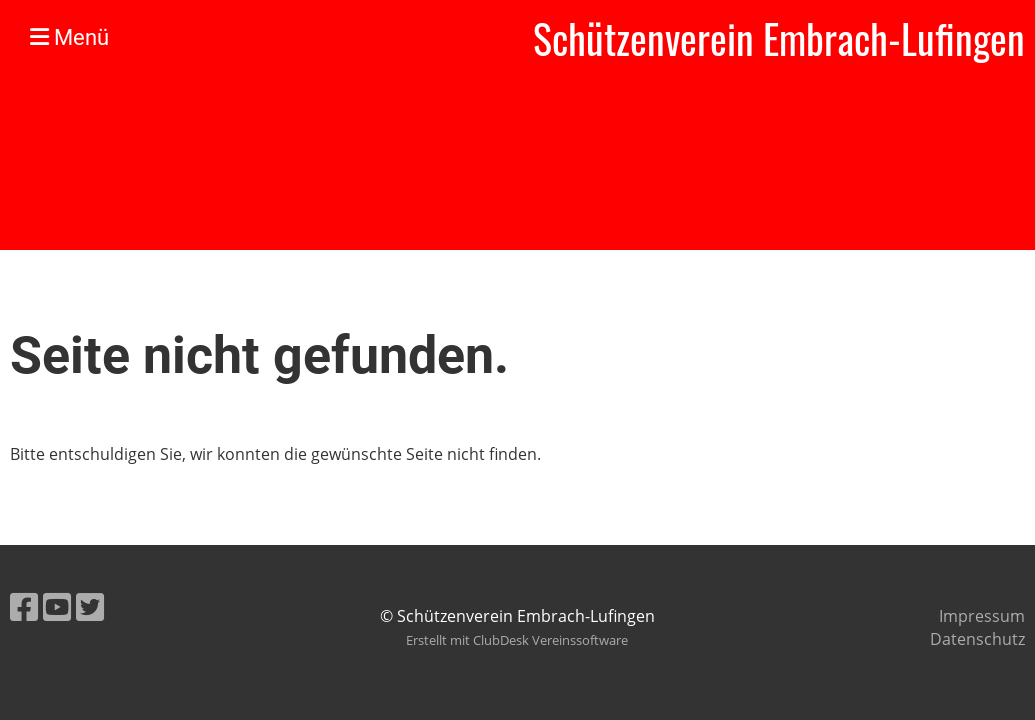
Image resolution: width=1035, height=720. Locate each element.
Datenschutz (977, 639)
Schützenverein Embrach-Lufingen (779, 38)
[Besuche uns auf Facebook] (24, 606)
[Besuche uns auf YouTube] (57, 606)
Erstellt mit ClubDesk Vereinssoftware (517, 640)
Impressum (982, 616)
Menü (69, 37)
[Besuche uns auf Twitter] (90, 606)
